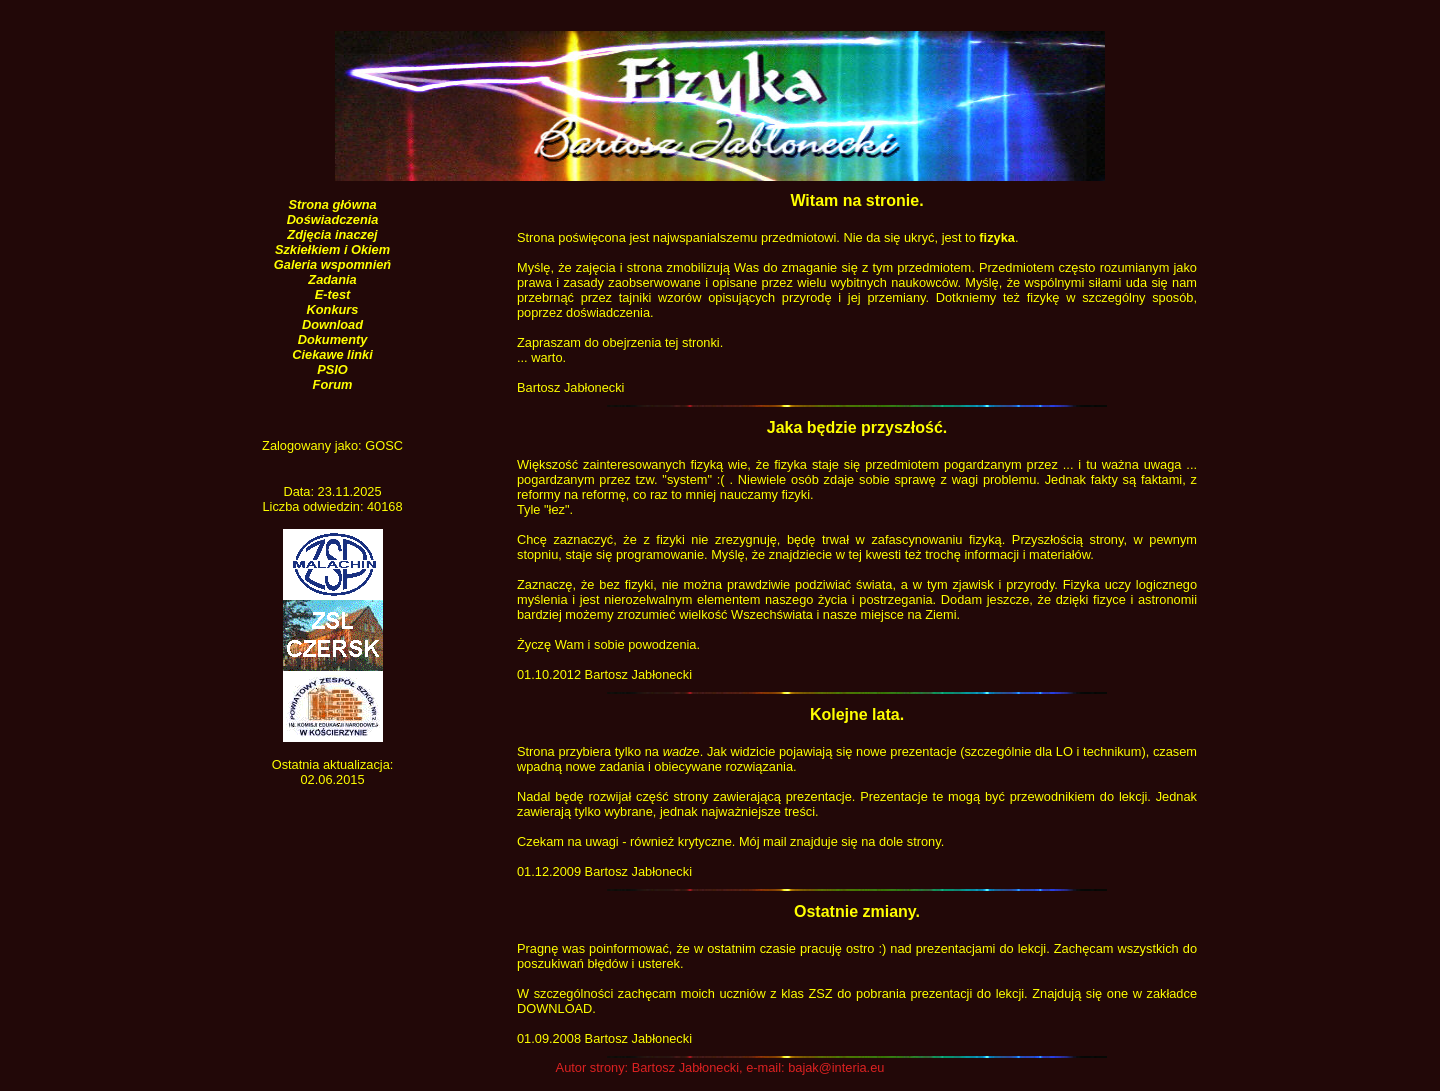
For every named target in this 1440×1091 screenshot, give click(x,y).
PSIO (332, 369)
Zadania (332, 279)
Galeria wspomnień (332, 264)
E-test (333, 294)
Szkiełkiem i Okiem (332, 249)
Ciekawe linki (332, 354)
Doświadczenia (333, 219)
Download (332, 324)
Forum (333, 384)
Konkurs (333, 309)
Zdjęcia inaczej (332, 234)
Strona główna (332, 204)
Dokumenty (333, 339)
